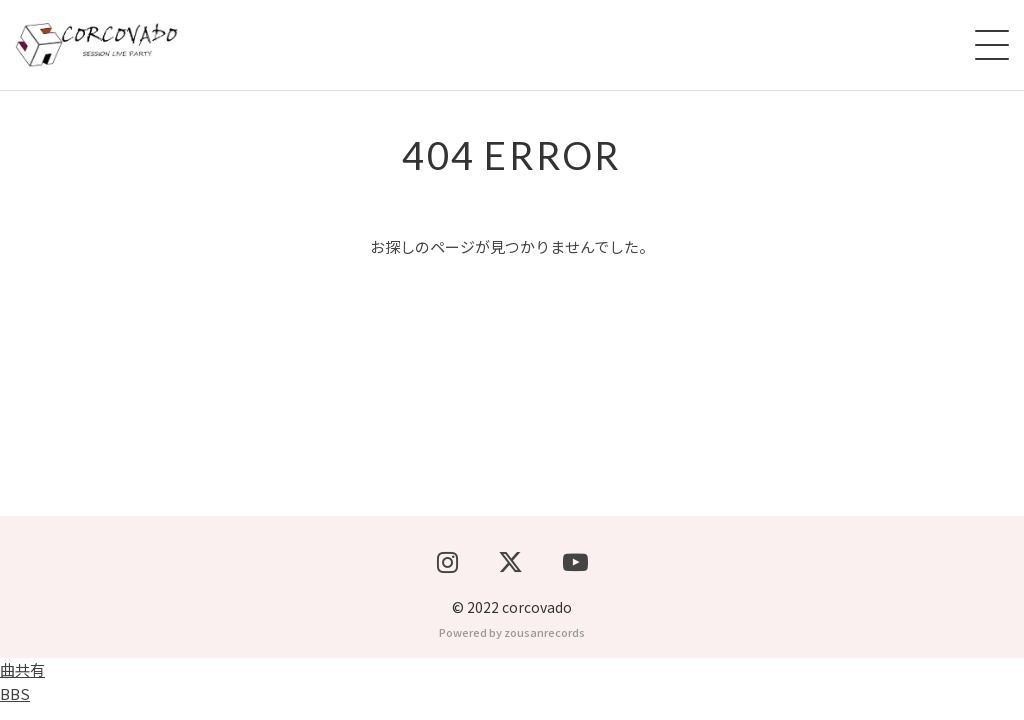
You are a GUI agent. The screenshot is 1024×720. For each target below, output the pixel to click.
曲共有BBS (22, 695)
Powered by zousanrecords (512, 646)
